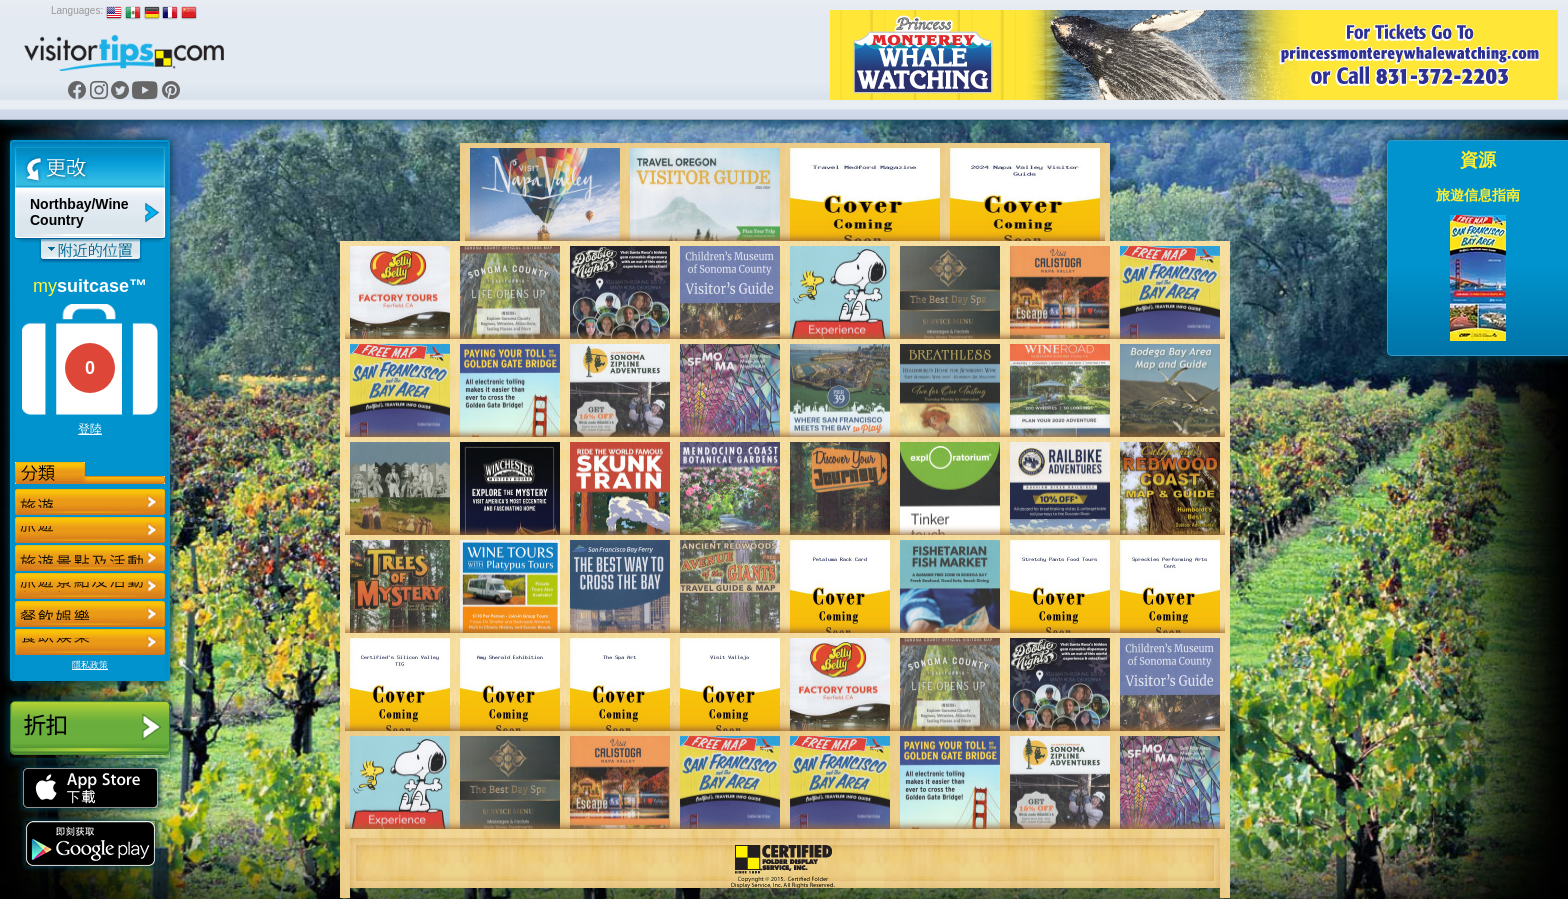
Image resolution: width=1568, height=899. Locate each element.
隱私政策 (90, 665)
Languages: (77, 10)
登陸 (90, 429)
